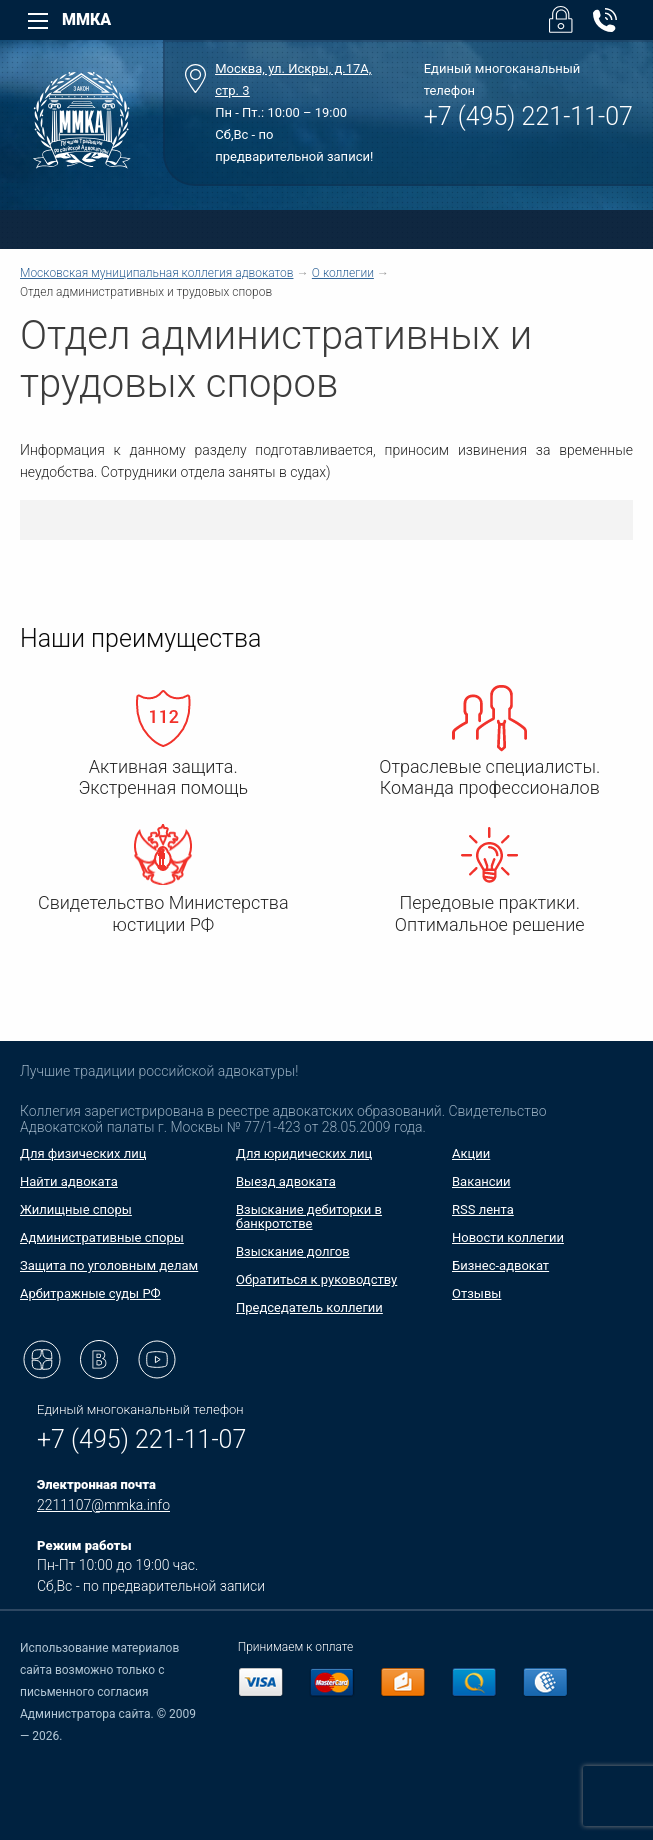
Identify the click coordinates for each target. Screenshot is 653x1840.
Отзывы (476, 1293)
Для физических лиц (83, 1153)
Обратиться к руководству (316, 1279)
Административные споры (102, 1237)
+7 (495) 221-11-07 (528, 116)
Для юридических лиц (304, 1153)
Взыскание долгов (293, 1251)
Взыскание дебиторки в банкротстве (309, 1216)
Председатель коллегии (309, 1307)
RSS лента (483, 1209)
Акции (471, 1153)
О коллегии (343, 273)
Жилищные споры (76, 1209)
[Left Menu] (38, 21)
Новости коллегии (508, 1237)
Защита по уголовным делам (109, 1265)
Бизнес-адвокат (500, 1265)
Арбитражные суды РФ (90, 1293)
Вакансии (481, 1181)
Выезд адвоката (286, 1181)
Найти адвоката (69, 1181)
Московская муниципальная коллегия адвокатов (156, 273)
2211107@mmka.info (103, 1505)
